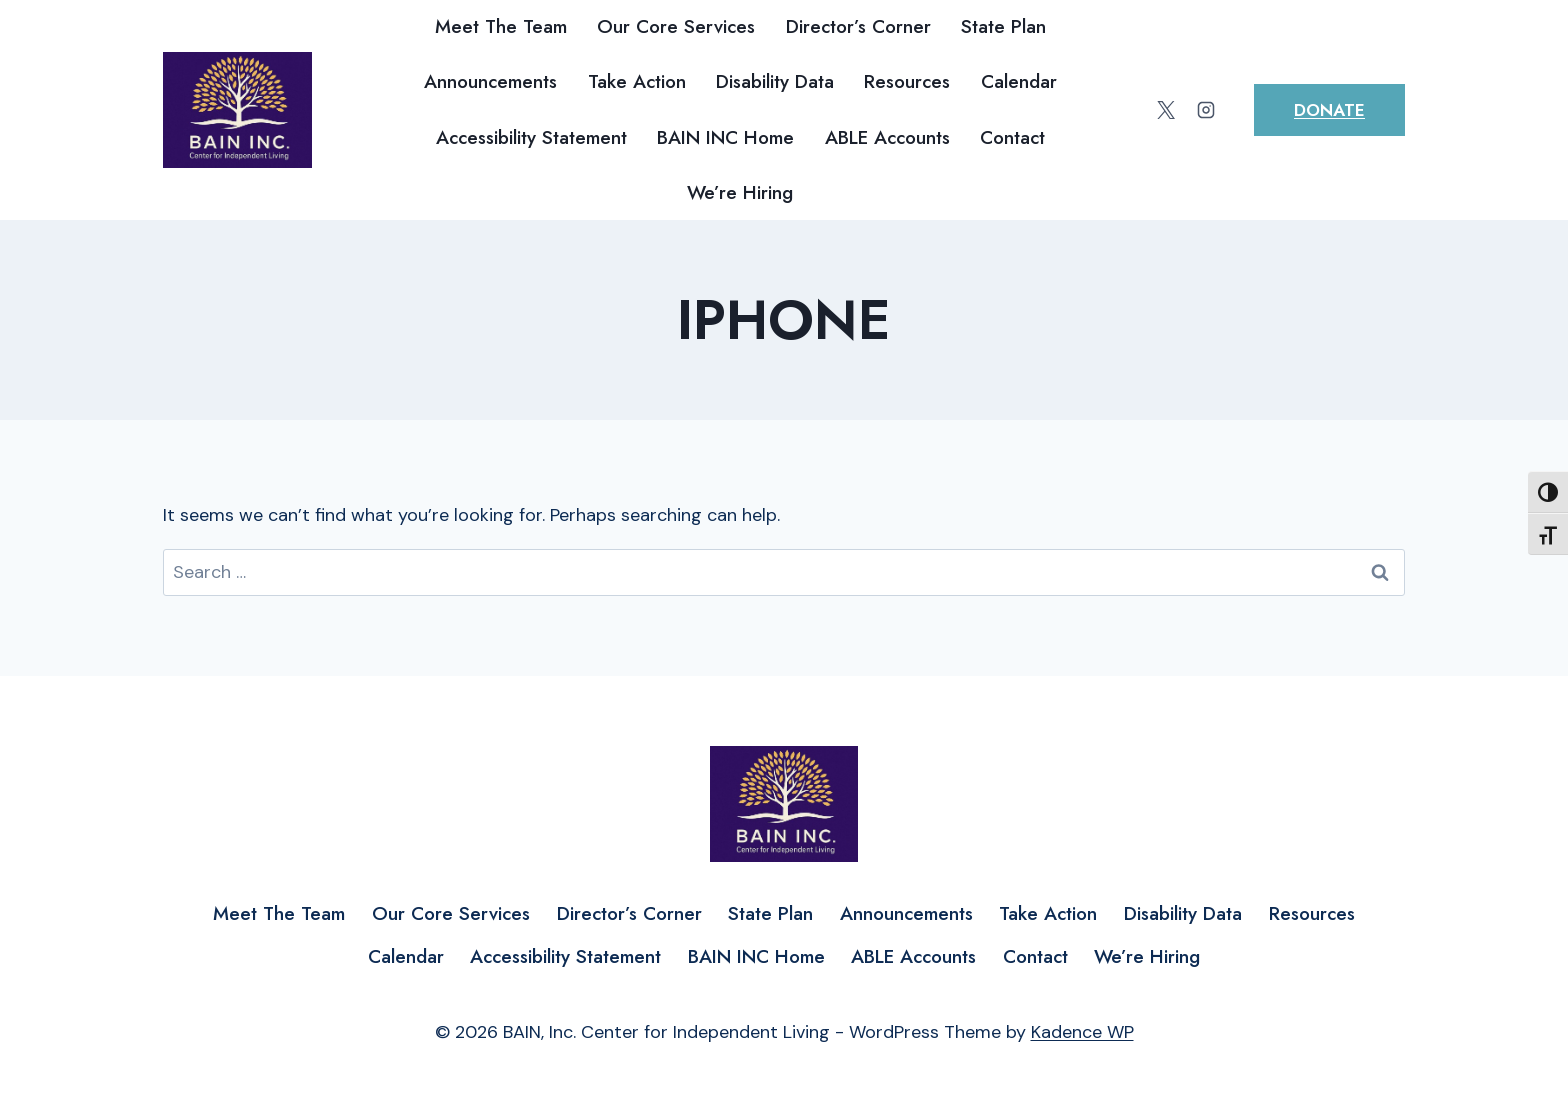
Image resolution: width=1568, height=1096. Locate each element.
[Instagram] (1206, 110)
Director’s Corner (858, 26)
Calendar (1019, 81)
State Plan (1003, 26)
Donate (1329, 110)
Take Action (637, 81)
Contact (1012, 137)
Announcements (490, 81)
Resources (907, 81)
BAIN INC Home (725, 137)
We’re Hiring (740, 192)
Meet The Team (501, 26)
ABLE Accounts (887, 137)
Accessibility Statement (531, 137)
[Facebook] (1127, 110)
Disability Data (775, 81)
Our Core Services (676, 26)
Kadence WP (1082, 1032)
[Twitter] (1166, 110)
